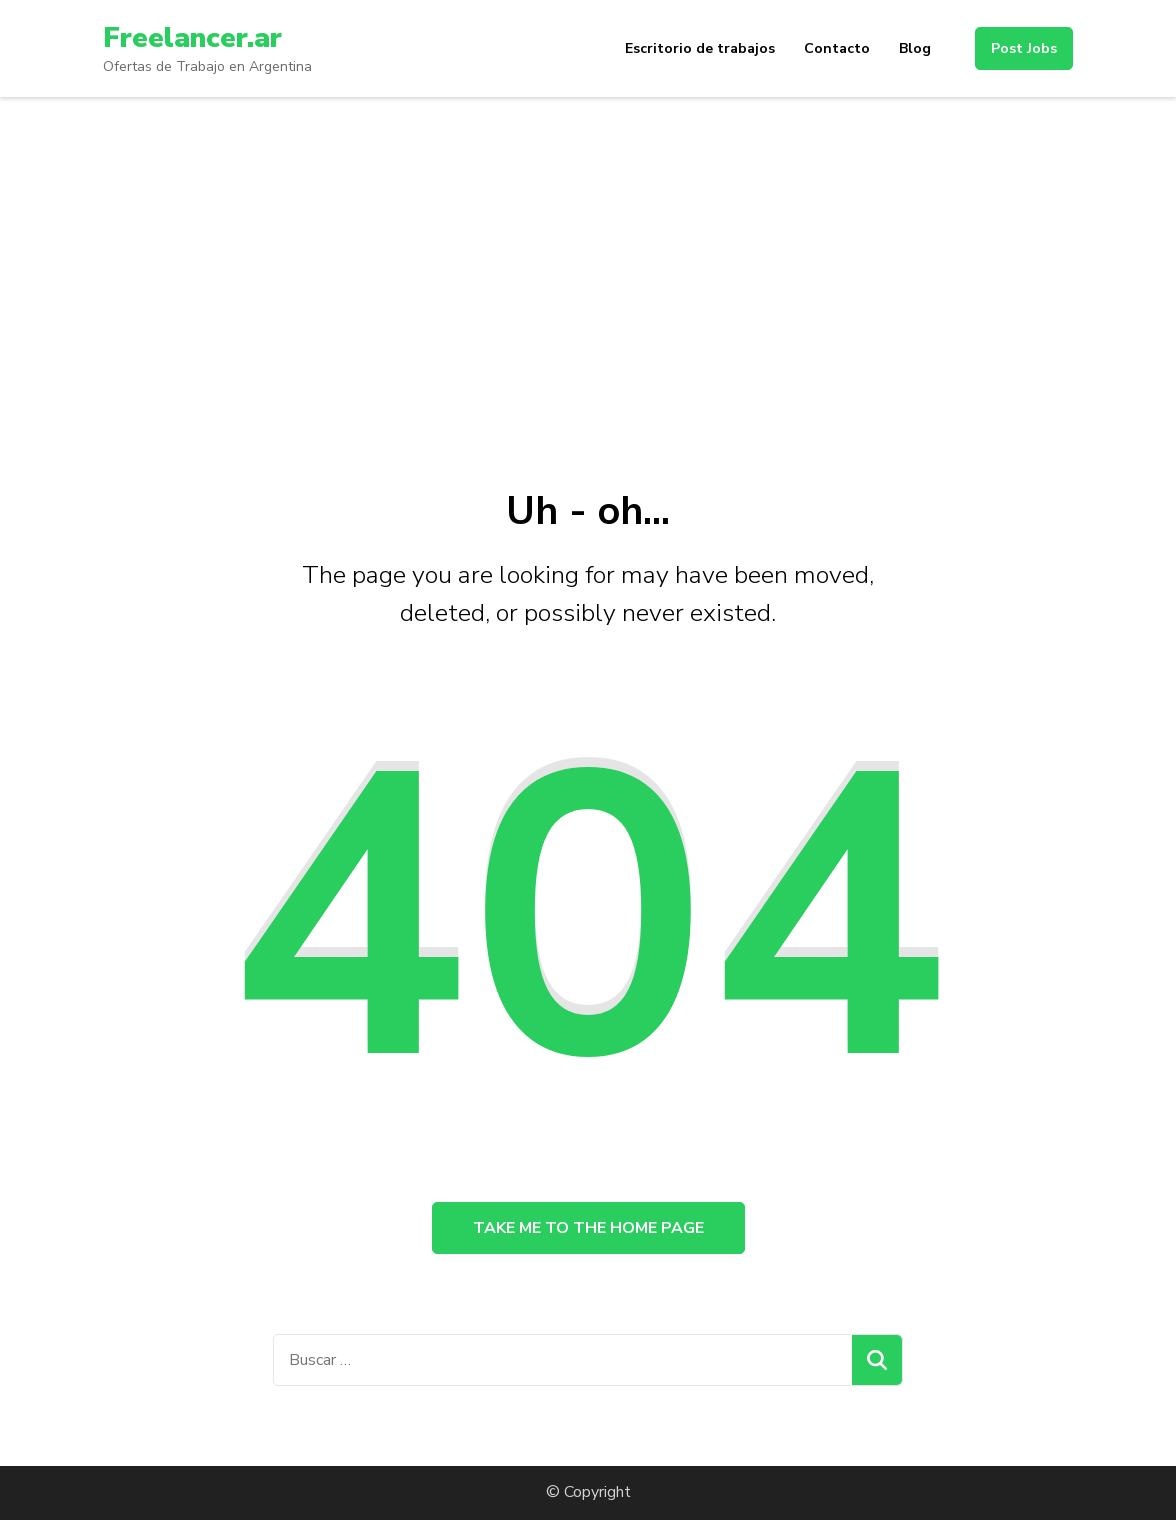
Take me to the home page (588, 1228)
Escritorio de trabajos (700, 48)
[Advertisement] (588, 247)
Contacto (837, 48)
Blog (915, 48)
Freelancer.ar (192, 38)
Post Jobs (1024, 48)
